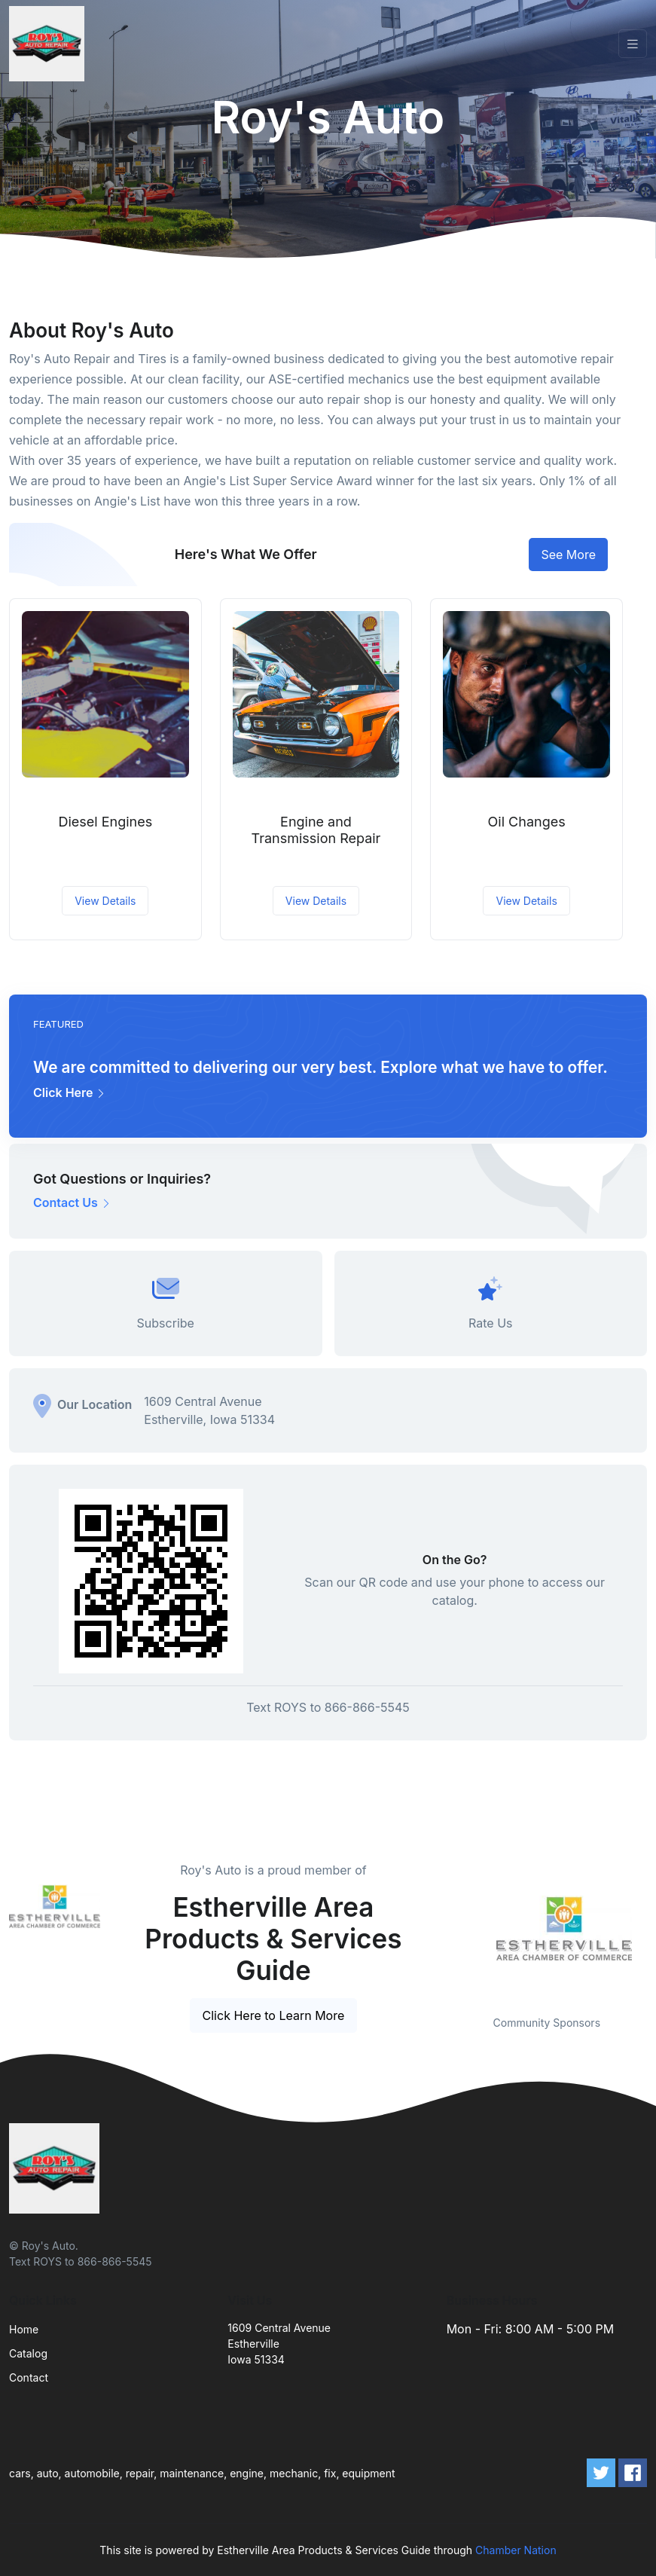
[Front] (49, 43)
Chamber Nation (516, 2550)
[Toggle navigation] (632, 44)
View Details (105, 900)
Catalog (28, 2353)
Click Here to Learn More (274, 2015)
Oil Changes (527, 822)
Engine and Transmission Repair (316, 830)
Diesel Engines (105, 822)
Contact (28, 2377)
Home (23, 2329)
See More (568, 554)
